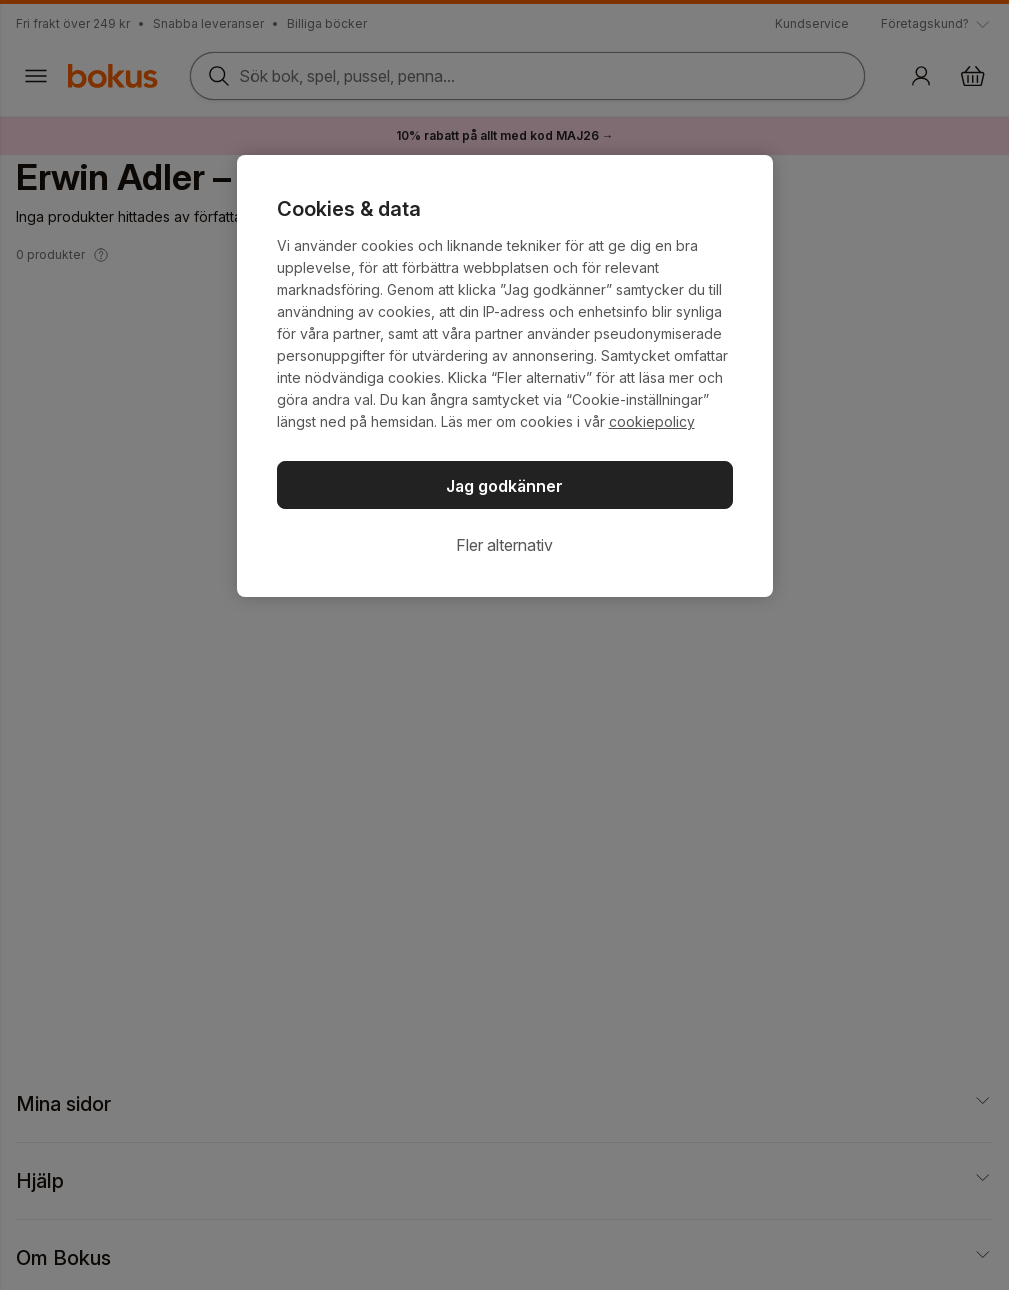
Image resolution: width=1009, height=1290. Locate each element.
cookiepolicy (652, 421)
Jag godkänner (504, 486)
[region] (505, 376)
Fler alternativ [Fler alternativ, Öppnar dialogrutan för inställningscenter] (504, 545)
